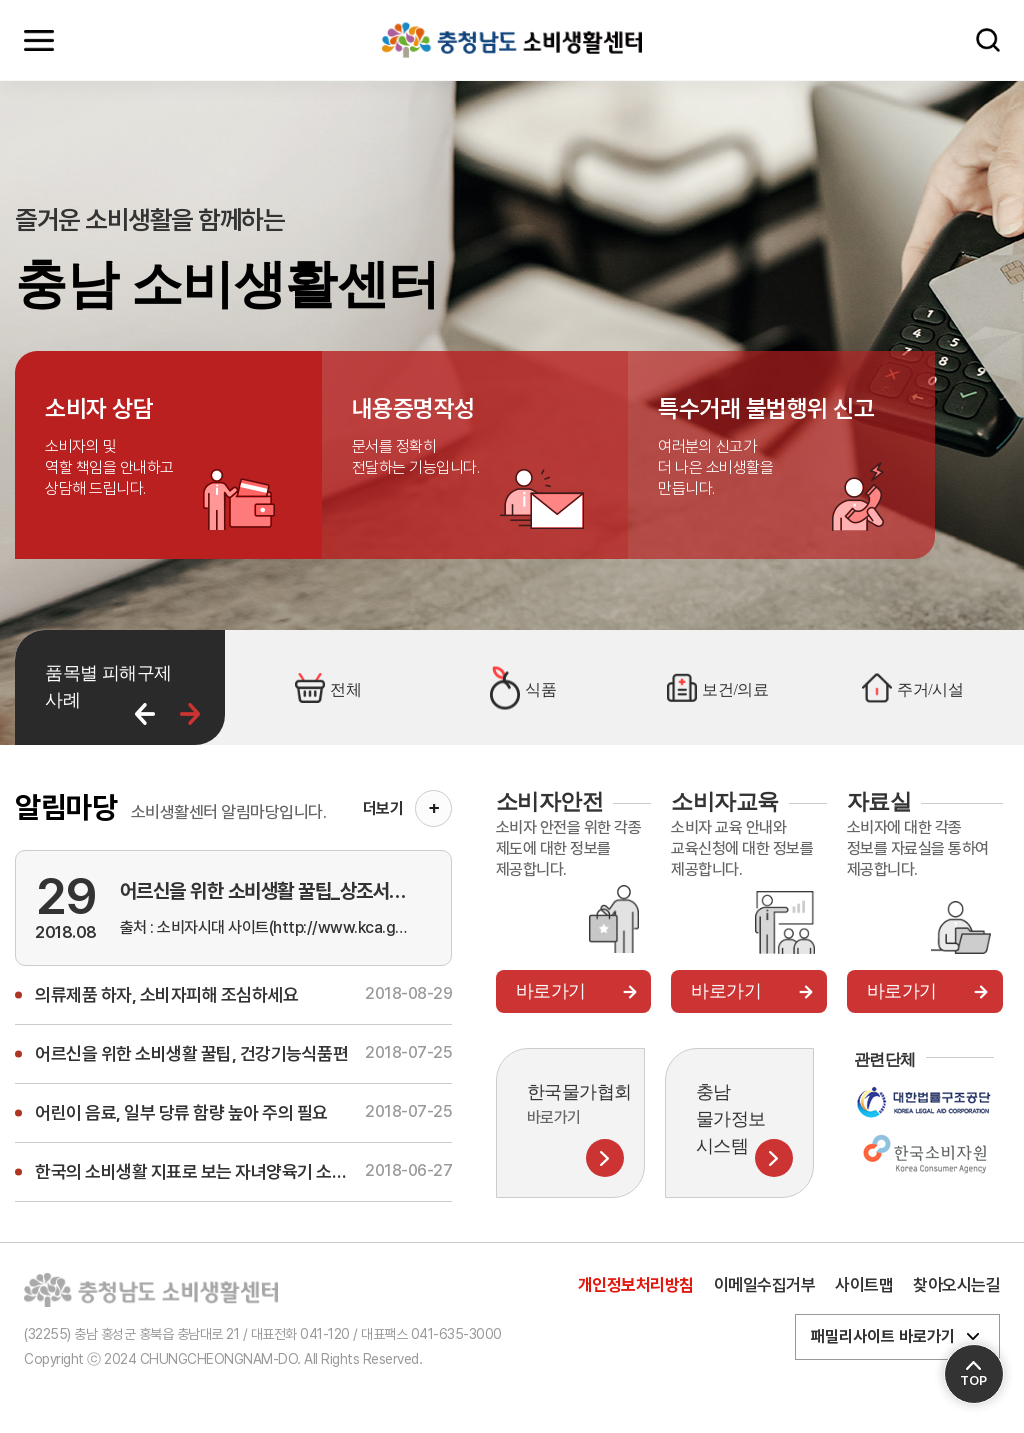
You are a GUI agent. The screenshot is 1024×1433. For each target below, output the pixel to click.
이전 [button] (145, 714)
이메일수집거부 (765, 1285)
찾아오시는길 (956, 1285)
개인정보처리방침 (636, 1285)
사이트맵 (864, 1285)
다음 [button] (190, 714)
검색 (988, 40)
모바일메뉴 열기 (39, 40)
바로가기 (551, 991)
